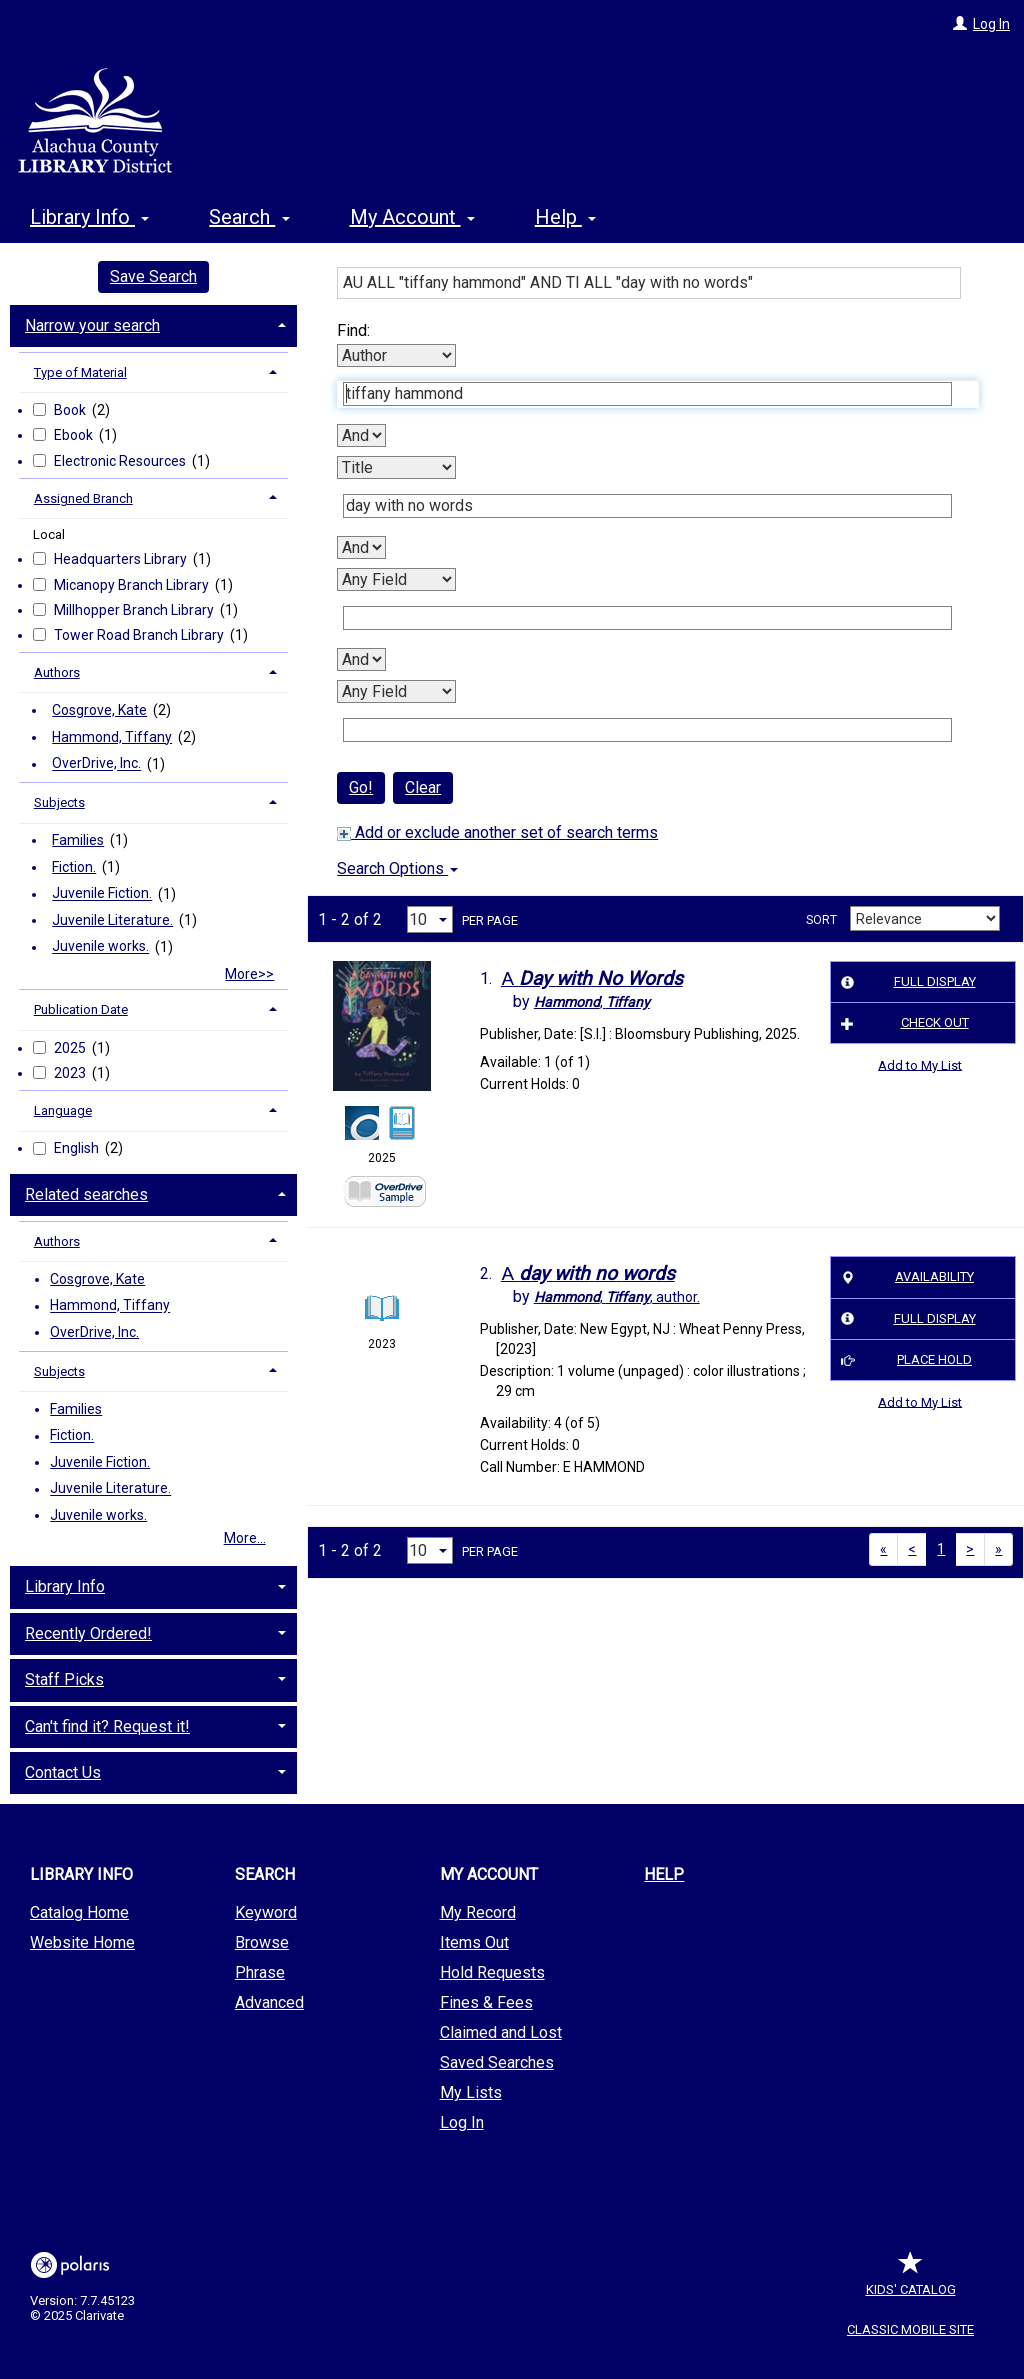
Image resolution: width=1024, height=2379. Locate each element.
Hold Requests (492, 1972)
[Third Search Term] (647, 618)
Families (78, 840)
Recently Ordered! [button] (88, 1633)
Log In (991, 24)
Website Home (82, 1942)
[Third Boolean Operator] (361, 659)
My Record (478, 1912)
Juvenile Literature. (112, 920)
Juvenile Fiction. (102, 894)
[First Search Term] (647, 394)
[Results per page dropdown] (430, 919)
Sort (821, 920)
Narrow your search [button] (92, 325)
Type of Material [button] (80, 372)
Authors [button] (57, 672)
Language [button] (63, 1110)
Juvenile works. (100, 947)
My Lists (471, 2092)
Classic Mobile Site (910, 2329)
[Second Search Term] (647, 506)
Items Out (474, 1942)
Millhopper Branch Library (135, 610)
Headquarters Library (122, 559)
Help (664, 1874)
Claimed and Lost (501, 2032)
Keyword (266, 1912)
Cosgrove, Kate (99, 710)
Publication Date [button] (81, 1009)
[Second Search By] (396, 467)
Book (71, 410)
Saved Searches (497, 2062)
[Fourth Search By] (396, 691)
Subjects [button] (59, 802)
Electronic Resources (121, 461)
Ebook (75, 435)
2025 (71, 1048)
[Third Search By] (396, 579)
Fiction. (74, 867)
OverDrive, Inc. (96, 764)
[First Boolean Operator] (361, 435)
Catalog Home (79, 1912)
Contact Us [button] (63, 1772)
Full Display (905, 982)
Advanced (269, 2002)
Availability (904, 1278)
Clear (423, 787)
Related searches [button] (86, 1194)
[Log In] (960, 24)
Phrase (260, 1972)
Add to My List (920, 1064)
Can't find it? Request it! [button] (107, 1726)
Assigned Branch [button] (83, 498)
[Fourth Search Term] (647, 730)
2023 (71, 1073)
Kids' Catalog (911, 2279)
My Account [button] (412, 217)
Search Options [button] (397, 868)
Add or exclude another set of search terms (497, 832)
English (78, 1148)
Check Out (902, 1023)
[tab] (153, 324)
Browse (262, 1942)
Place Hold (903, 1360)
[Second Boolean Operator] (361, 547)
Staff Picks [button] (64, 1679)
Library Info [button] (89, 217)
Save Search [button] (153, 276)
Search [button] (249, 217)
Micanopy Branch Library (133, 585)
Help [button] (565, 217)
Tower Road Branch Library (140, 635)
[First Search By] (396, 355)
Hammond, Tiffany (112, 737)
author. (617, 1297)
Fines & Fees (486, 2002)
